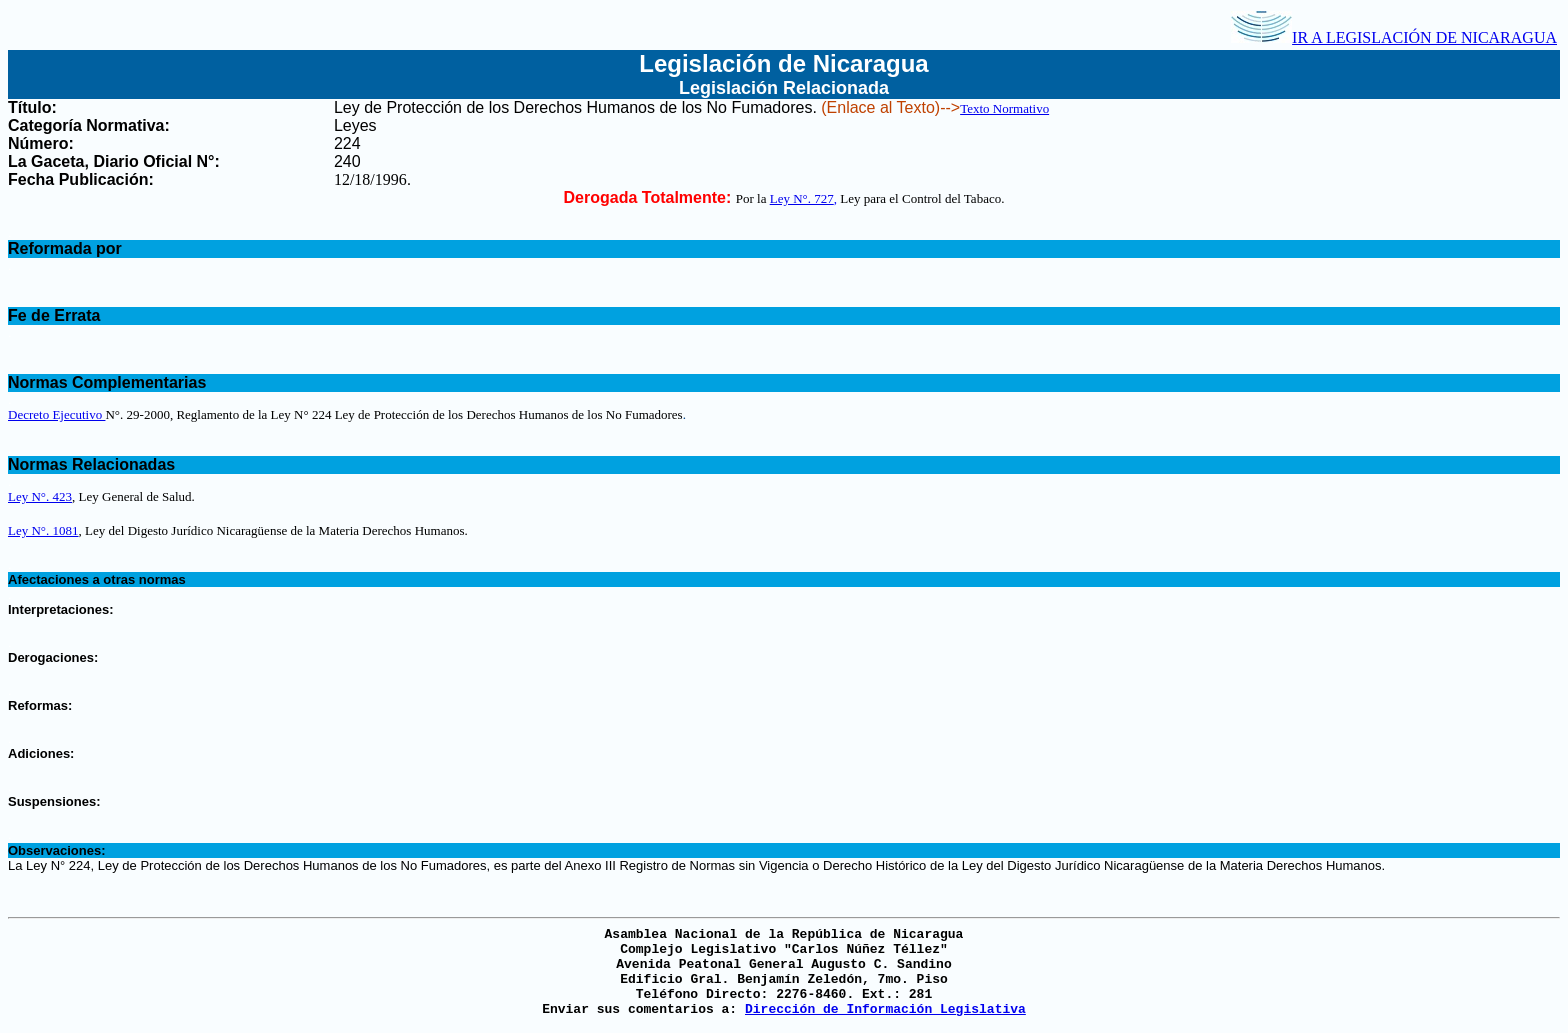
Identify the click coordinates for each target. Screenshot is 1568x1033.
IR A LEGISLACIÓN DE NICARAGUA (1394, 37)
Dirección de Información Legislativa (885, 1009)
